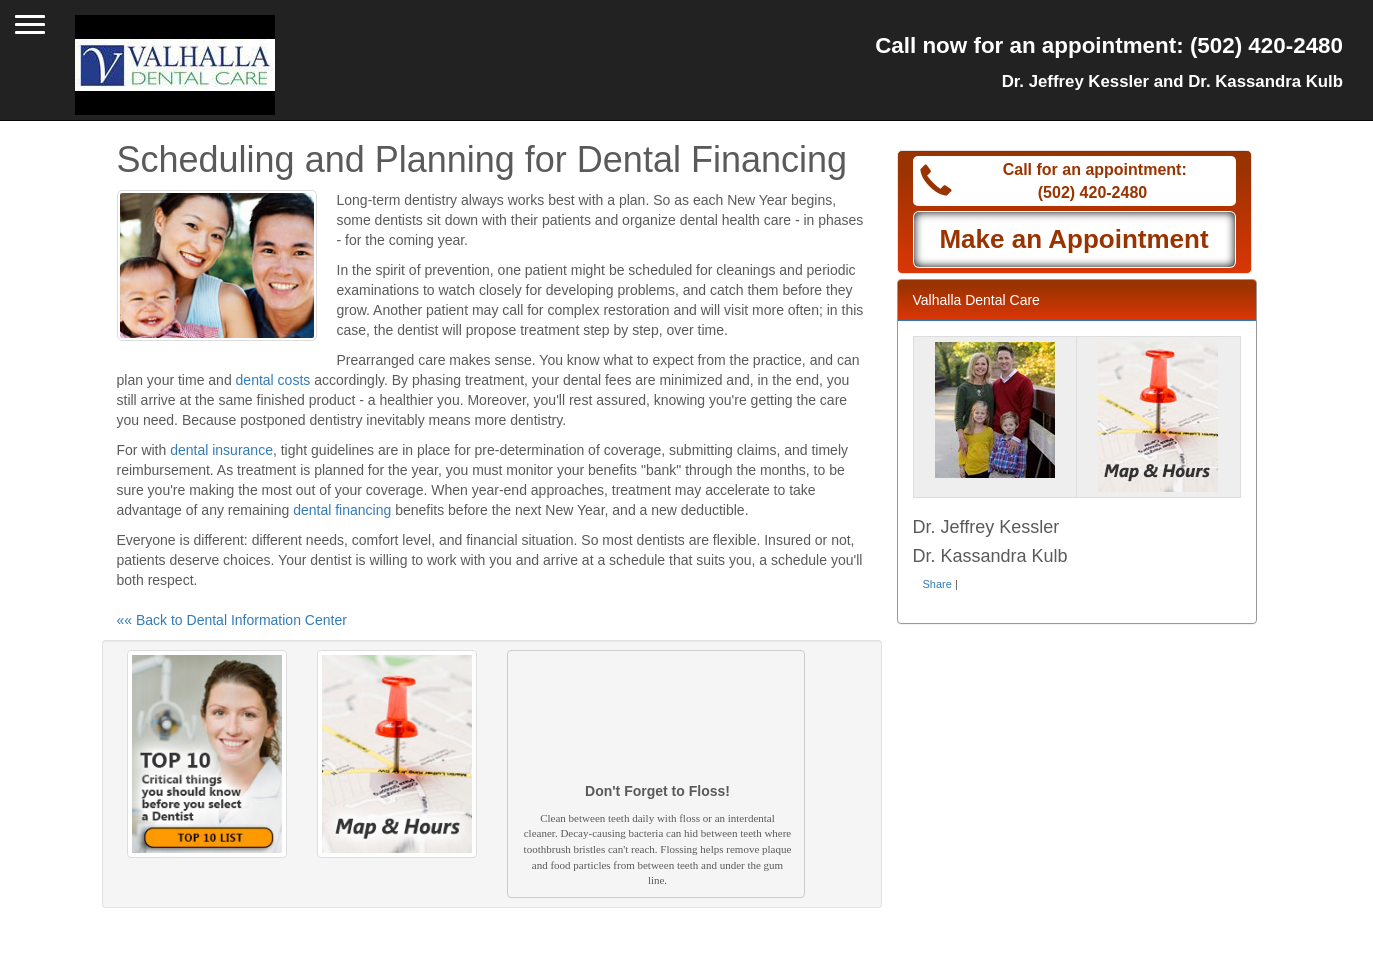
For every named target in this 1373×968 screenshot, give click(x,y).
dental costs (273, 380)
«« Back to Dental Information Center (232, 620)
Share (937, 584)
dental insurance (221, 450)
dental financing (342, 510)
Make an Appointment (1073, 239)
